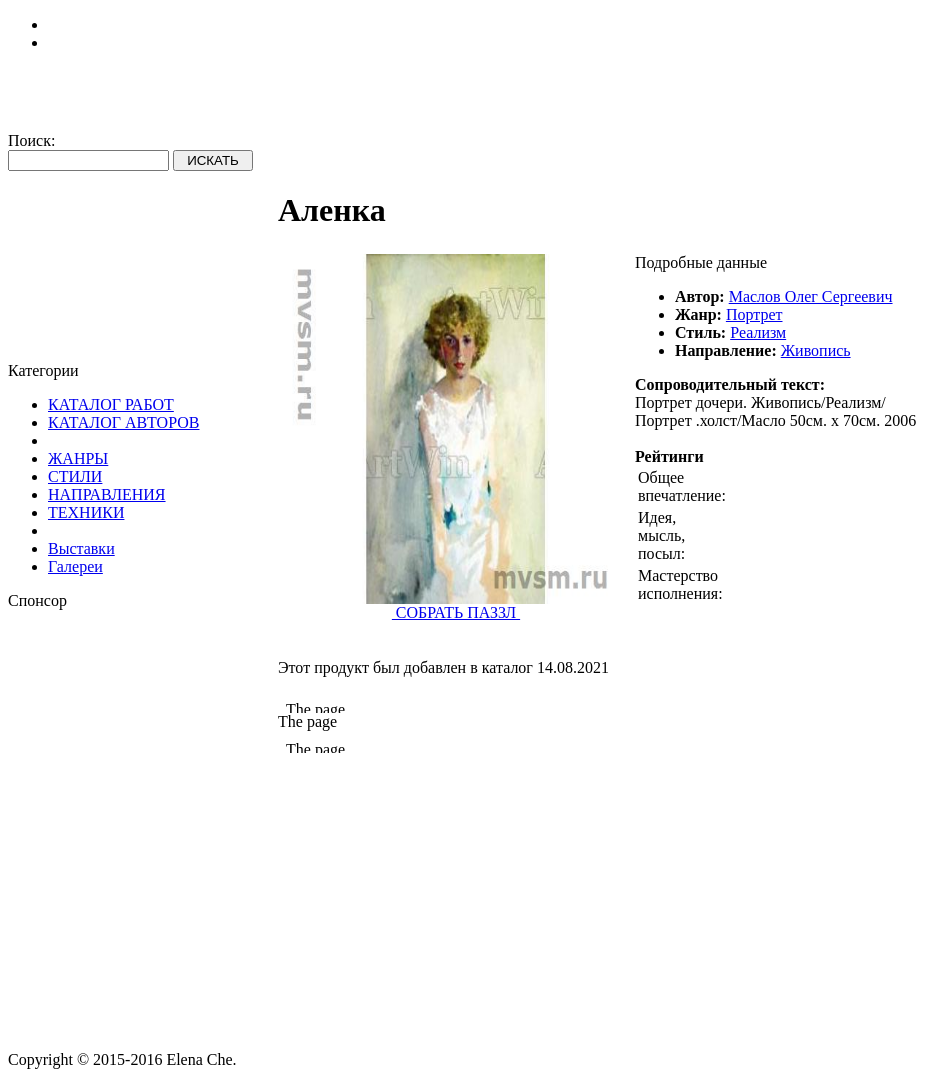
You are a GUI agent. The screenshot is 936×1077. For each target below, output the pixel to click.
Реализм (758, 332)
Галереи (75, 566)
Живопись (816, 350)
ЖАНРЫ (78, 458)
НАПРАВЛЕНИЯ (107, 494)
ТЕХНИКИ (86, 512)
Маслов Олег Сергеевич (811, 296)
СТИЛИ (75, 476)
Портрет (754, 314)
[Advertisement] (143, 735)
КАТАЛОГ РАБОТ (111, 404)
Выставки (81, 548)
